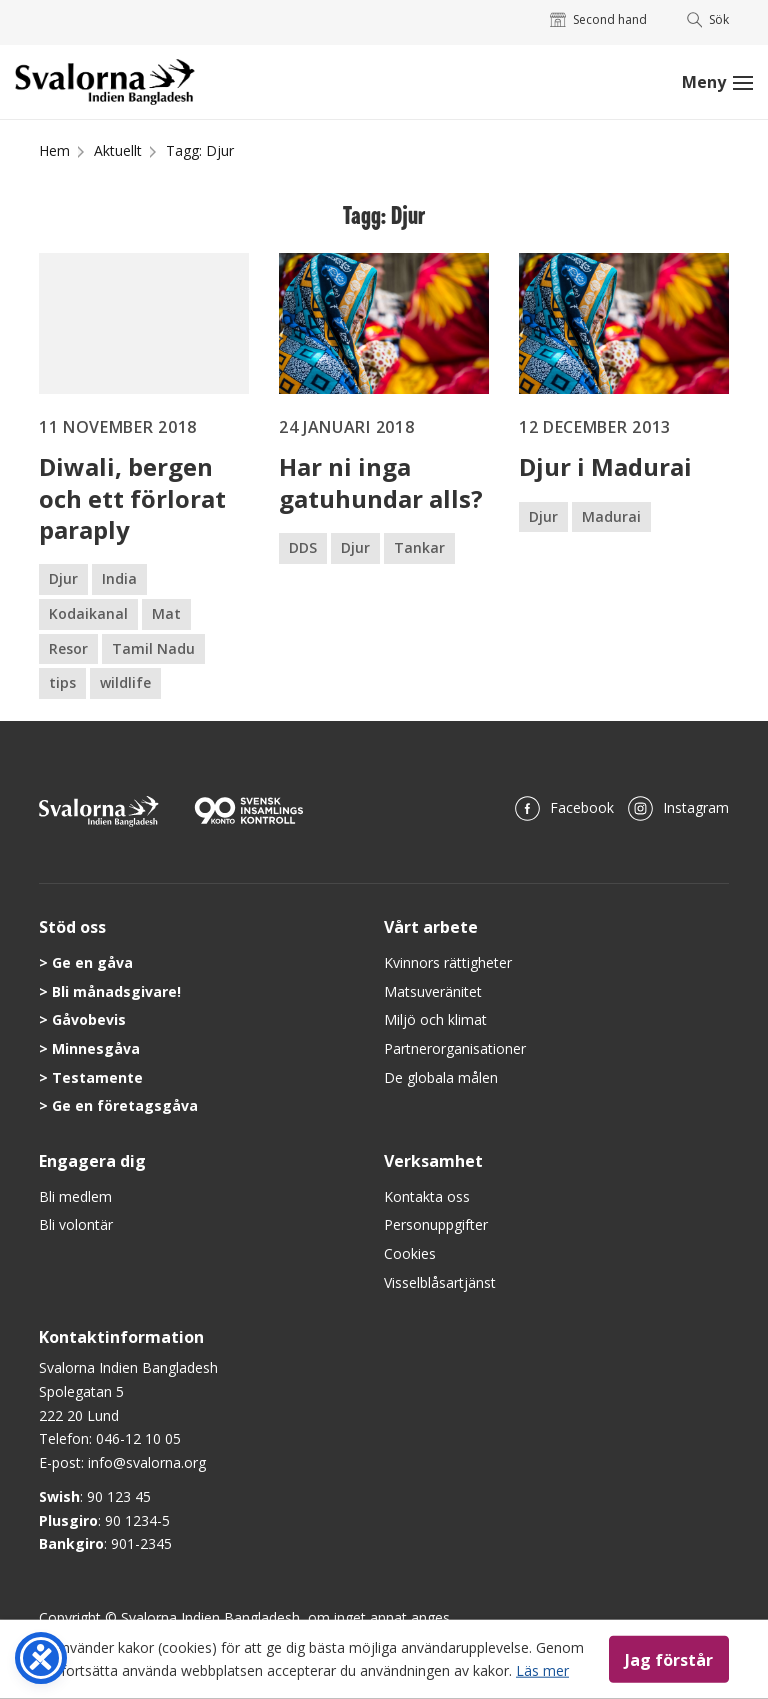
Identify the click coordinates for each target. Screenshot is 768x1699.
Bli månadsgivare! (116, 991)
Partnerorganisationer (455, 1048)
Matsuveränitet (433, 991)
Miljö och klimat (435, 1019)
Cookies (410, 1253)
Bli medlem (75, 1196)
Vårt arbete (431, 927)
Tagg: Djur (200, 150)
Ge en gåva (92, 962)
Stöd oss (72, 927)
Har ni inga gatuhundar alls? (381, 482)
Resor (68, 648)
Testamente (97, 1077)
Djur (63, 578)
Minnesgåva (96, 1048)
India (119, 578)
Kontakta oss (427, 1196)
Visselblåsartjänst (440, 1282)
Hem (54, 150)
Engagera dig (92, 1161)
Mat (166, 613)
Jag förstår (669, 1659)
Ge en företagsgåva (125, 1105)
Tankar (419, 547)
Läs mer (542, 1669)
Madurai (611, 516)
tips (62, 682)
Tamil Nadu (153, 648)
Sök (708, 19)
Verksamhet (433, 1161)
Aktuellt (118, 150)
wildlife (125, 682)
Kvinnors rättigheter (448, 962)
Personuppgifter (436, 1224)
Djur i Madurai (605, 466)
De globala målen (441, 1077)
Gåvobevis (89, 1019)
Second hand (598, 19)
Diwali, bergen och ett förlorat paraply (132, 498)
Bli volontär (76, 1224)
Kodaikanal (88, 613)
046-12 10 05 (138, 1438)
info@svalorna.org (147, 1462)
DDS (303, 547)
